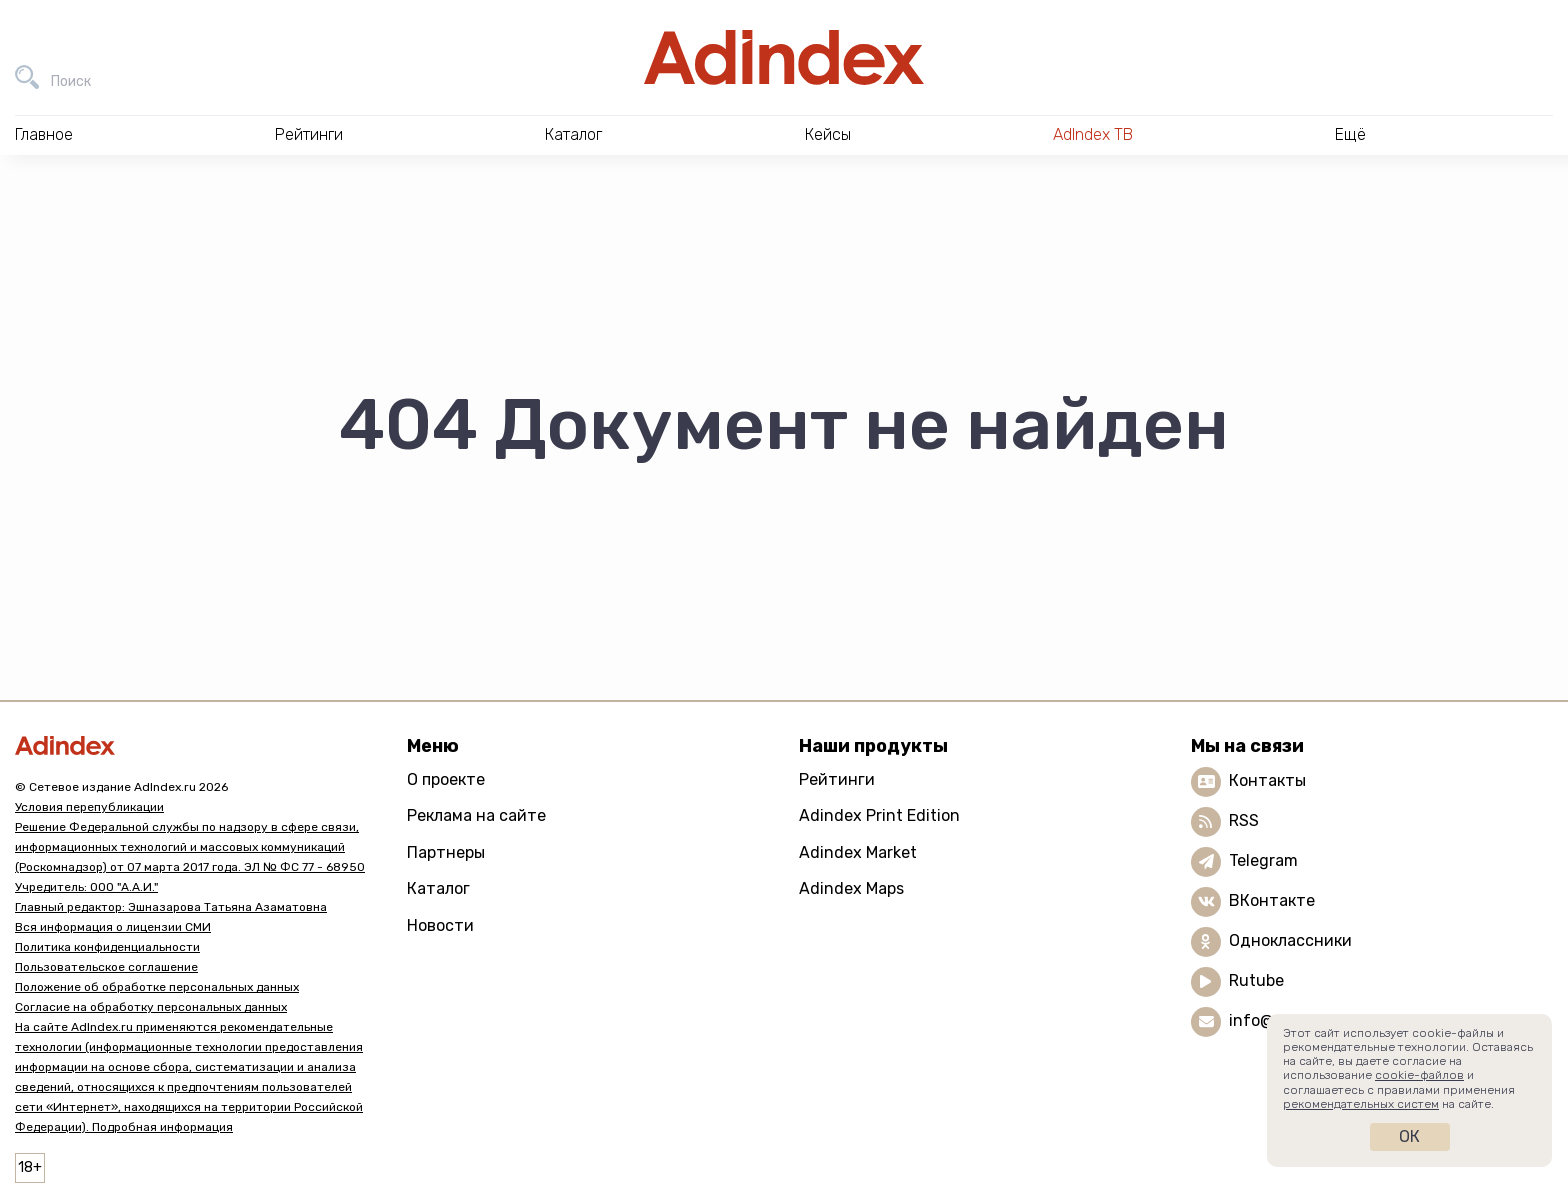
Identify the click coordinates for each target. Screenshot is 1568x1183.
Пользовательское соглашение (106, 967)
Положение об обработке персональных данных (157, 987)
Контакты (1267, 780)
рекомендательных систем (1361, 1104)
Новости (440, 925)
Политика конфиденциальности (107, 947)
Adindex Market (858, 852)
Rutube (1256, 980)
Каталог (438, 888)
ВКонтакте (1272, 900)
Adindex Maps (851, 888)
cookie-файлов (1419, 1075)
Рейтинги (837, 779)
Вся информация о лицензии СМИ (113, 927)
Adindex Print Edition (879, 815)
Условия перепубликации (89, 807)
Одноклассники (1290, 940)
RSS (1244, 820)
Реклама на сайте (476, 815)
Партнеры (446, 852)
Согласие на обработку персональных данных (151, 1007)
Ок (1409, 1136)
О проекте (446, 779)
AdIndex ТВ (1093, 134)
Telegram (1263, 860)
